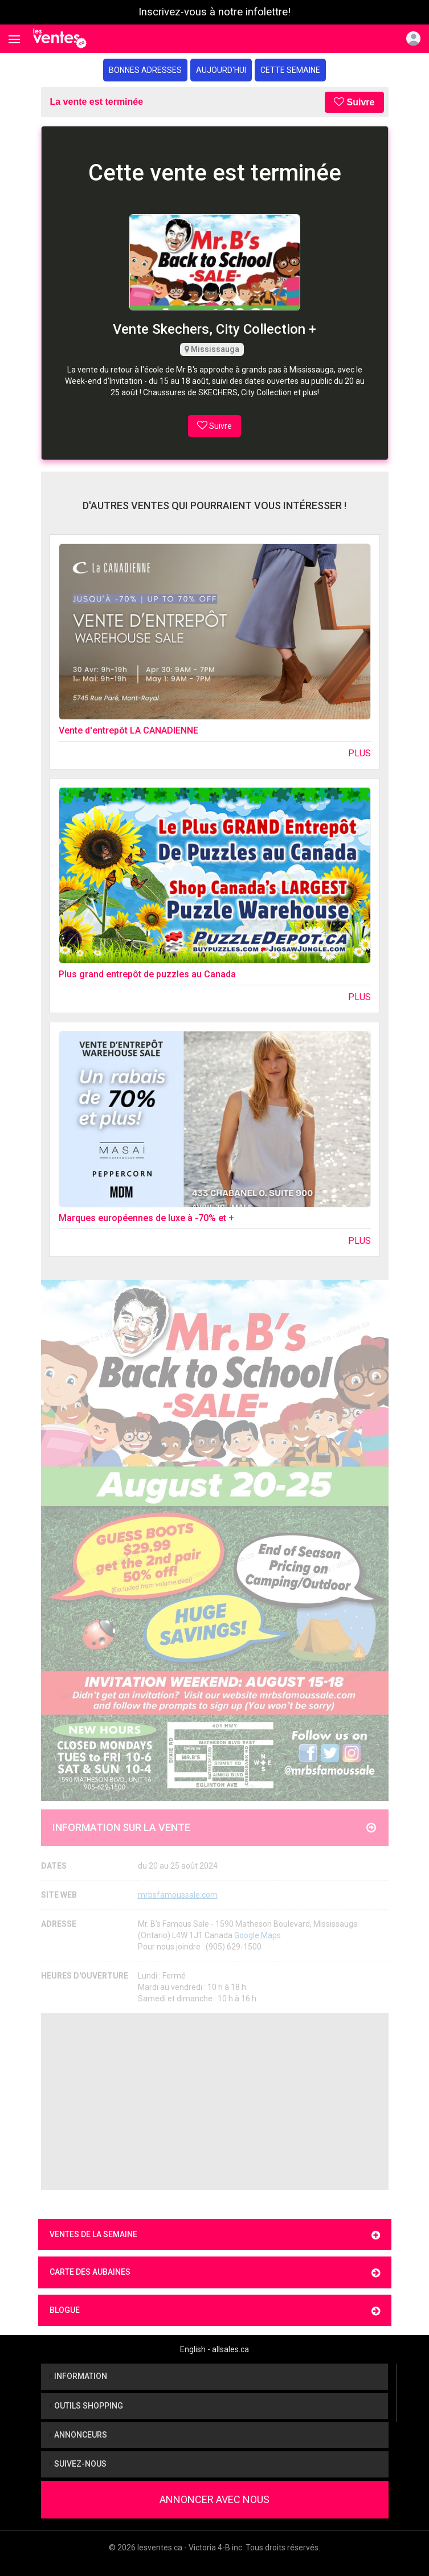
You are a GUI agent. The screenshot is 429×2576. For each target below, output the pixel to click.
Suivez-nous (78, 2463)
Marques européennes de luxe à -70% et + (146, 1218)
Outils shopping (86, 2405)
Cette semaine (290, 70)
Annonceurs (78, 2434)
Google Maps (257, 1935)
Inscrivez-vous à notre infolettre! (214, 12)
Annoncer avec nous (214, 2499)
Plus (359, 753)
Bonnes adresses (145, 70)
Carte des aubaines (215, 2272)
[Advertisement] (215, 2101)
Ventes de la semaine (215, 2235)
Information (78, 2376)
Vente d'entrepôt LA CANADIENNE (128, 730)
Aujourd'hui (221, 70)
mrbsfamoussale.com (178, 1894)
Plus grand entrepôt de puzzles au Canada (147, 974)
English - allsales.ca (214, 2349)
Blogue (215, 2310)
